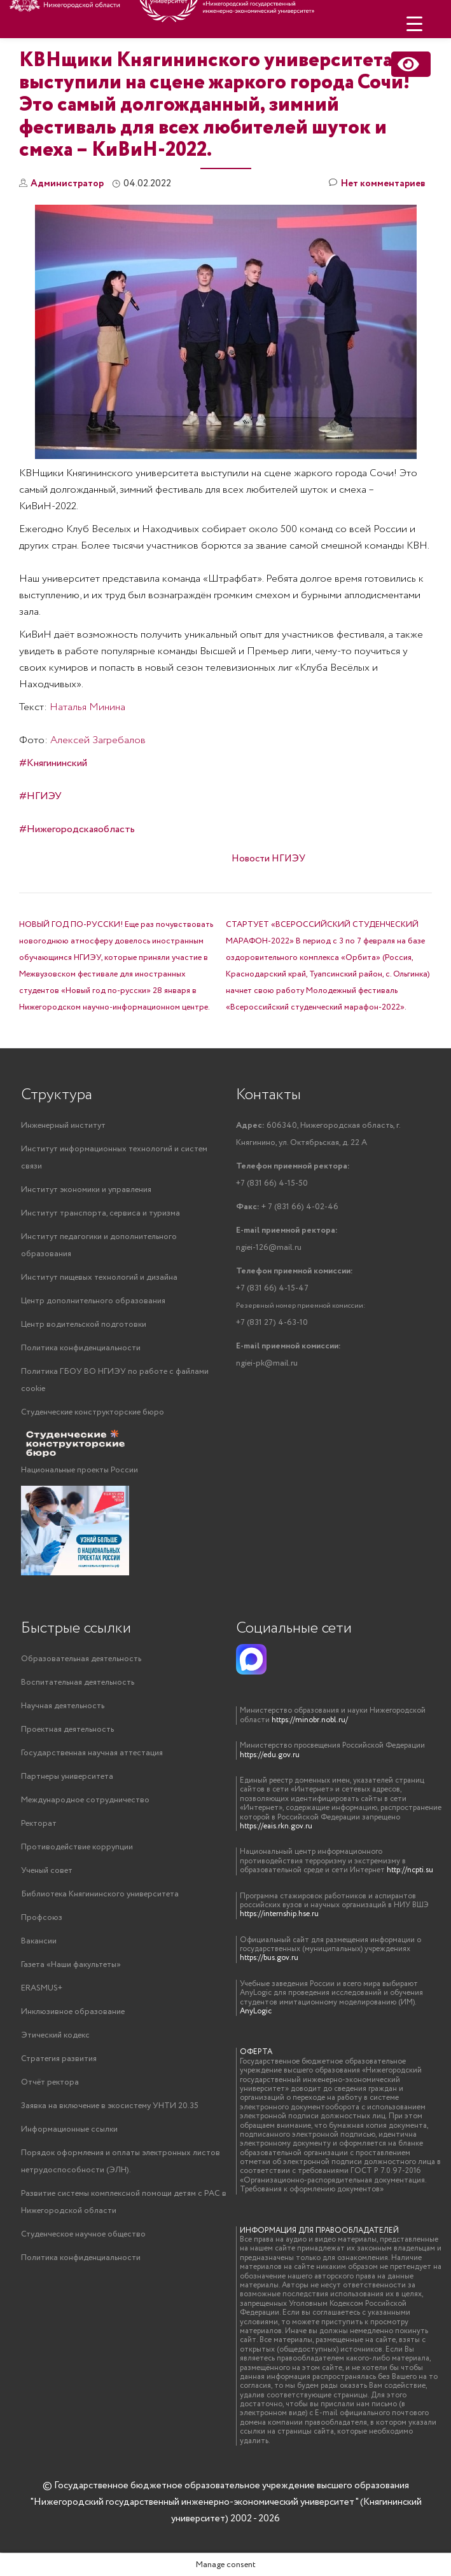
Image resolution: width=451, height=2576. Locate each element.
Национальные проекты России (79, 1470)
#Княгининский (53, 763)
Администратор (67, 184)
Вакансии (39, 1941)
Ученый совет (47, 1871)
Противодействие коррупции (77, 1847)
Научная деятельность (62, 1706)
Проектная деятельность (67, 1729)
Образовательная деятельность (81, 1659)
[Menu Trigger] (414, 24)
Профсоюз (41, 1918)
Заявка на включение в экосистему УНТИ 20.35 (109, 2106)
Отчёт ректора (50, 2082)
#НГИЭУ (40, 796)
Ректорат (39, 1824)
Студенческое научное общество (83, 2234)
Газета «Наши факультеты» (71, 1965)
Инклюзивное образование (73, 2012)
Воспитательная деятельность (77, 1682)
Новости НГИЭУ (268, 859)
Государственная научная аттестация (92, 1753)
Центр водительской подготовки (83, 1325)
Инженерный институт (63, 1126)
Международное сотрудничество (85, 1800)
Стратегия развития (59, 2059)
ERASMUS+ (41, 1988)
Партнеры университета (67, 1777)
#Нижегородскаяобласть (77, 829)
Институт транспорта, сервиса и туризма (100, 1213)
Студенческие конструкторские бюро (92, 1412)
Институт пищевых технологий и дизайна (99, 1277)
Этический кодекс (55, 2035)
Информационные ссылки (69, 2129)
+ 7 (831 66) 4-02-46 (287, 1207)
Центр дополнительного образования (93, 1301)
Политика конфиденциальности (81, 1348)
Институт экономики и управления (86, 1190)
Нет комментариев (377, 184)
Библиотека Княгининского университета (100, 1894)
